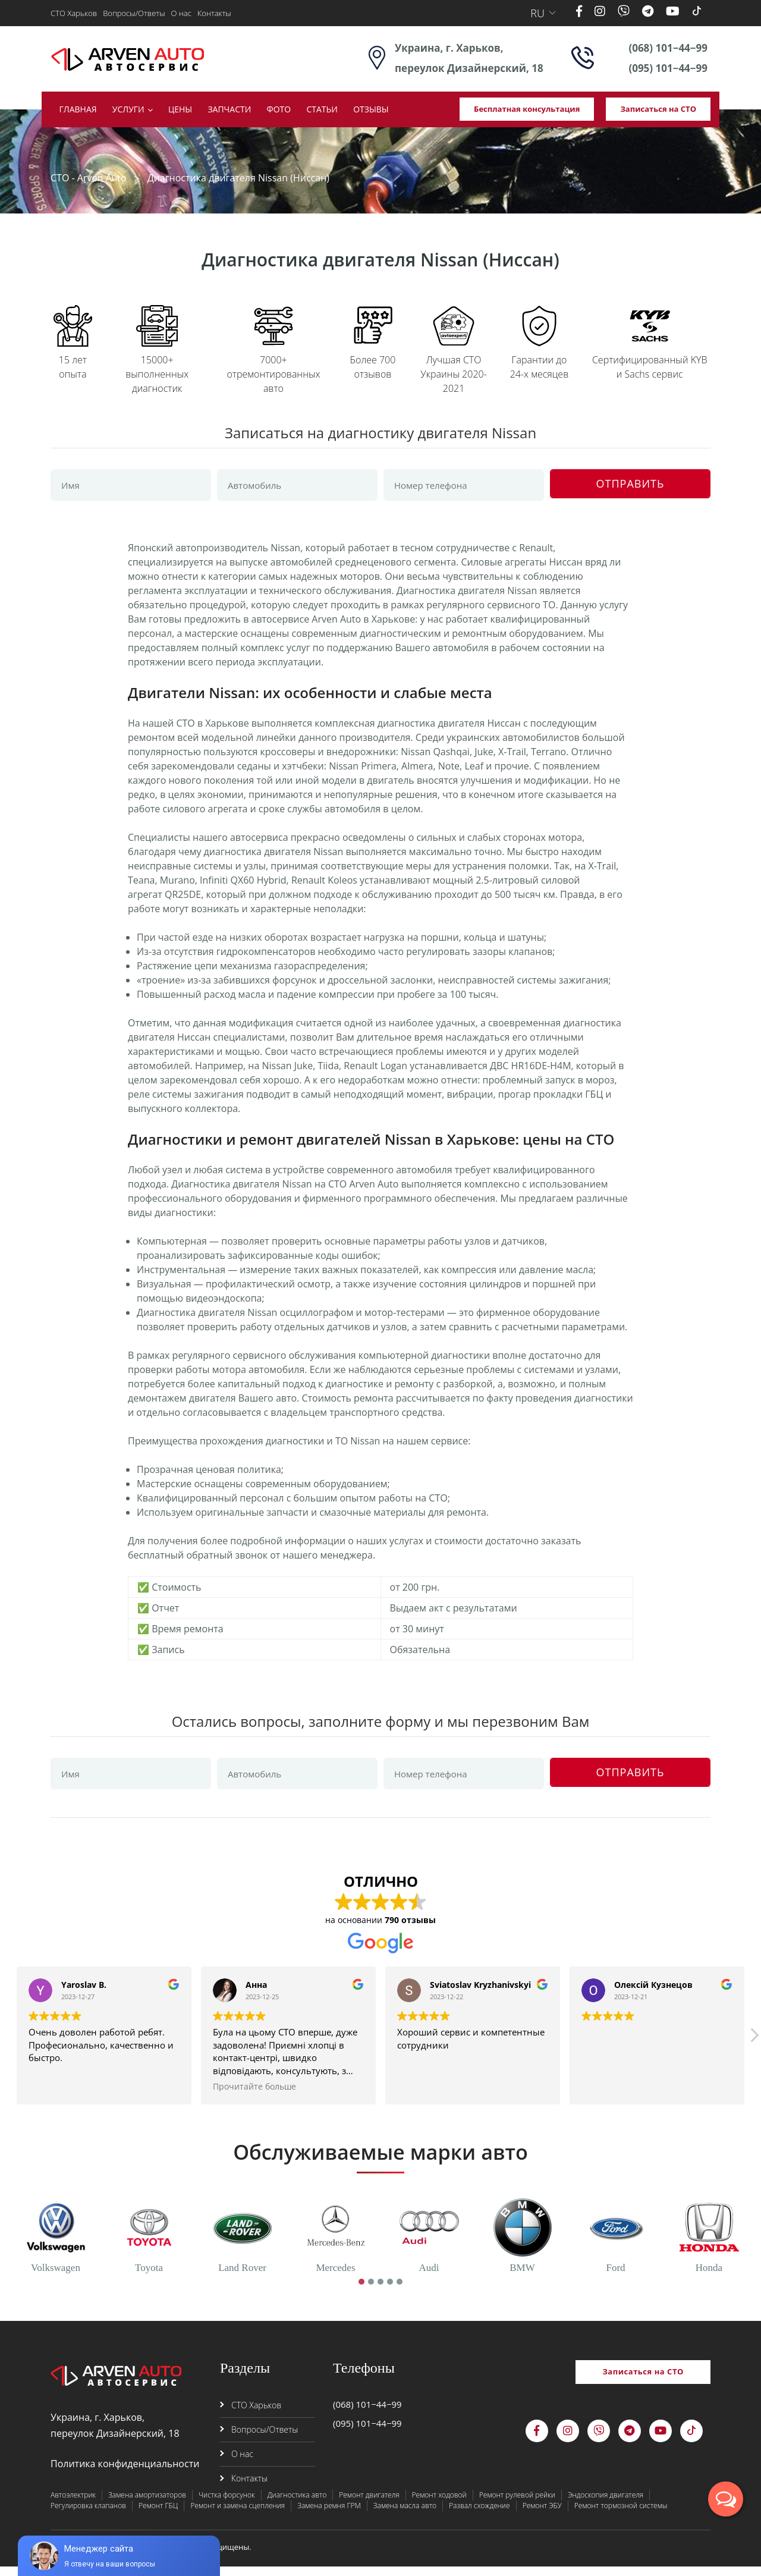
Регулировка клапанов (88, 2515)
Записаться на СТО (658, 108)
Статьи (322, 109)
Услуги (128, 109)
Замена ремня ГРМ (329, 2515)
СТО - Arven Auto (89, 177)
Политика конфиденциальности (125, 2472)
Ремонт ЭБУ (542, 2515)
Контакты (214, 13)
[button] (754, 2048)
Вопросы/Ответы (134, 13)
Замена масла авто (404, 2515)
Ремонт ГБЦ (158, 2515)
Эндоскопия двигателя (605, 2504)
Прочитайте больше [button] (254, 2095)
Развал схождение (479, 2515)
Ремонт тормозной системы (621, 2515)
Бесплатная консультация (527, 108)
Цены (180, 109)
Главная (78, 109)
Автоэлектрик (73, 2504)
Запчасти (229, 109)
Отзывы (371, 109)
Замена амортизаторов (147, 2504)
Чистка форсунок (227, 2504)
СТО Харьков (74, 13)
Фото (279, 109)
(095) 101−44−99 (667, 68)
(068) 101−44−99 (667, 48)
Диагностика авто (297, 2504)
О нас (181, 13)
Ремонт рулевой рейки (517, 2504)
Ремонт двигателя (369, 2504)
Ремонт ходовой (439, 2504)
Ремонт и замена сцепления (237, 2515)
